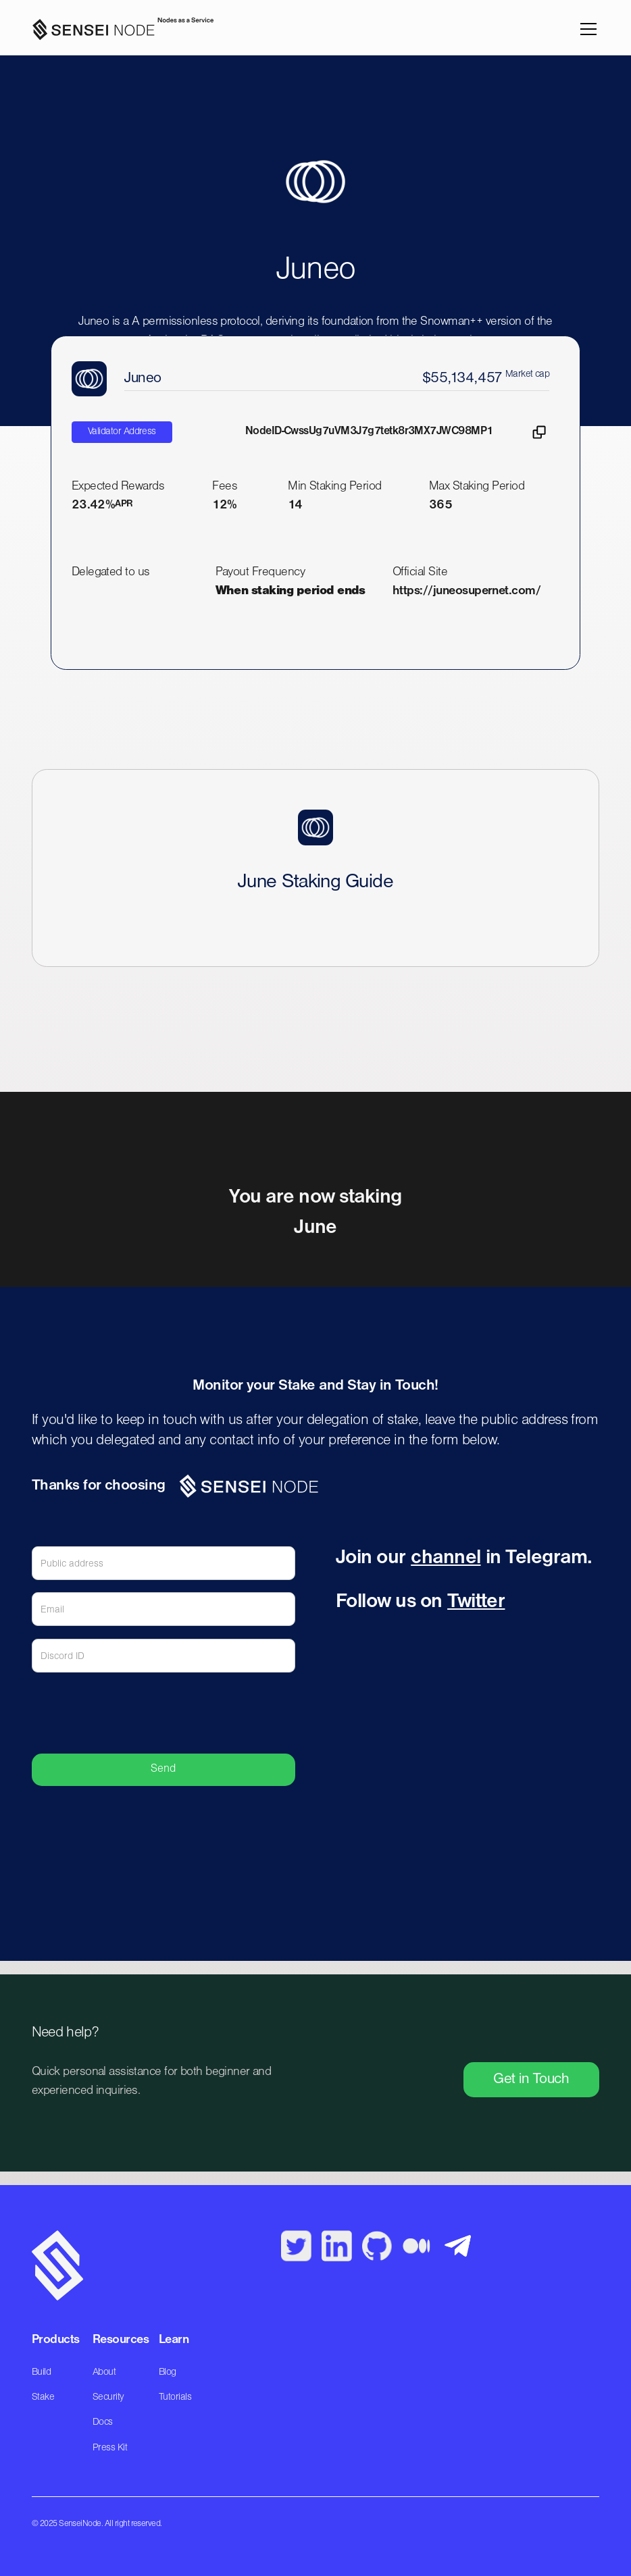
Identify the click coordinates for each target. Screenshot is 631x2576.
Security (108, 2397)
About (104, 2372)
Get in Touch (531, 2079)
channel (445, 1558)
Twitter (476, 1602)
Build (41, 2372)
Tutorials (175, 2397)
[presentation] (192, 1711)
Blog (167, 2372)
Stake (43, 2397)
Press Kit (110, 2448)
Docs (103, 2422)
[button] (586, 29)
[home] (118, 29)
